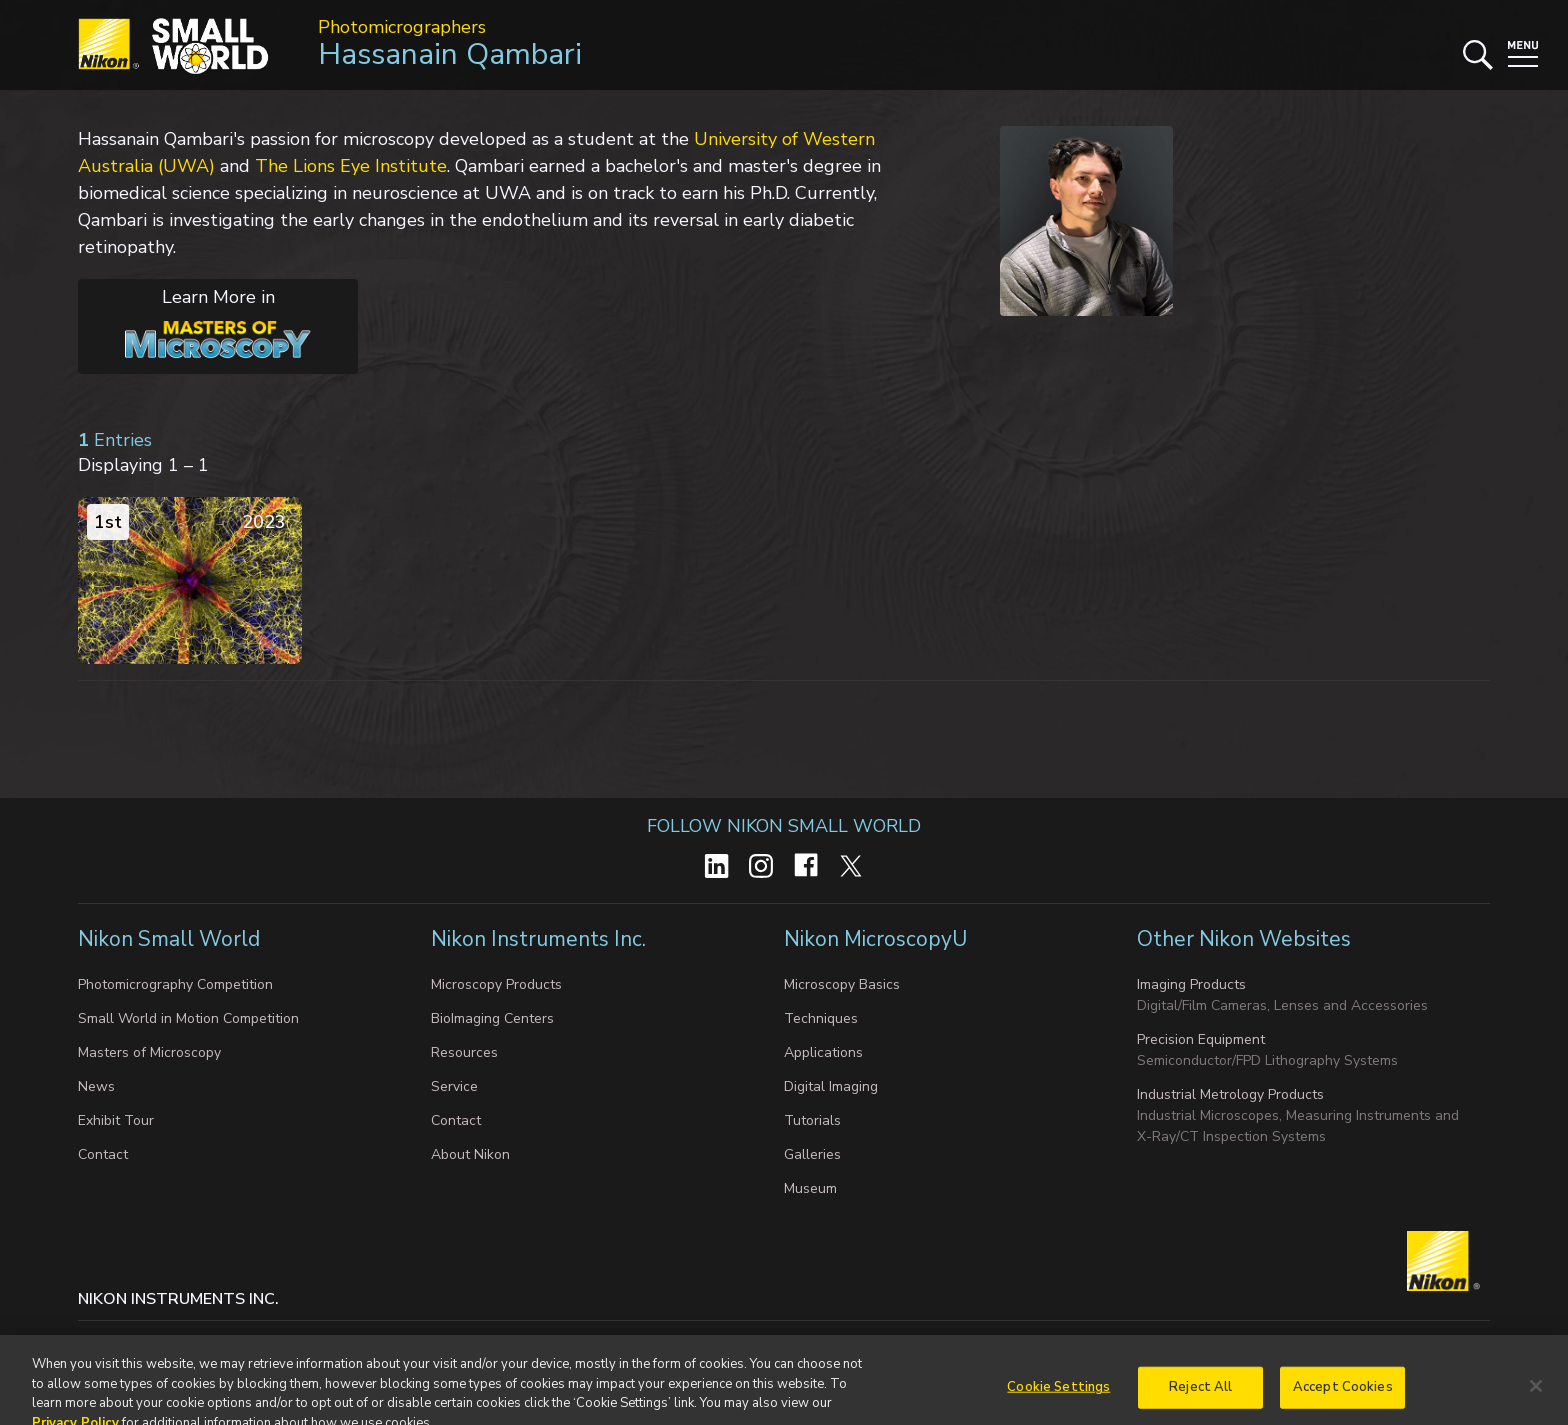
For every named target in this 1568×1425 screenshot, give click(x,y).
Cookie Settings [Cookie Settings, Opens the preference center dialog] (1058, 1402)
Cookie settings (276, 1340)
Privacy (181, 1340)
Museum (810, 1188)
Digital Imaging (831, 1086)
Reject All (1200, 1402)
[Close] (1536, 1401)
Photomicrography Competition (175, 984)
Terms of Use (705, 1340)
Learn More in (195, 322)
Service (454, 1086)
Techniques (821, 1018)
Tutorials (812, 1120)
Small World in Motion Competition (188, 1018)
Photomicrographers (402, 27)
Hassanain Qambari (450, 54)
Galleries (812, 1154)
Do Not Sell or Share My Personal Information (493, 1340)
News (96, 1086)
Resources (464, 1052)
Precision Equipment (1201, 1039)
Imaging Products (1191, 984)
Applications (823, 1052)
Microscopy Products (496, 984)
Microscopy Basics (842, 984)
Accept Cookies (1343, 1402)
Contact (103, 1154)
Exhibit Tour (116, 1120)
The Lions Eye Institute (351, 166)
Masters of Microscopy (149, 1052)
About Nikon (470, 1154)
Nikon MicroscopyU (875, 939)
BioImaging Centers (492, 1018)
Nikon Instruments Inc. (538, 939)
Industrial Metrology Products (1230, 1094)
